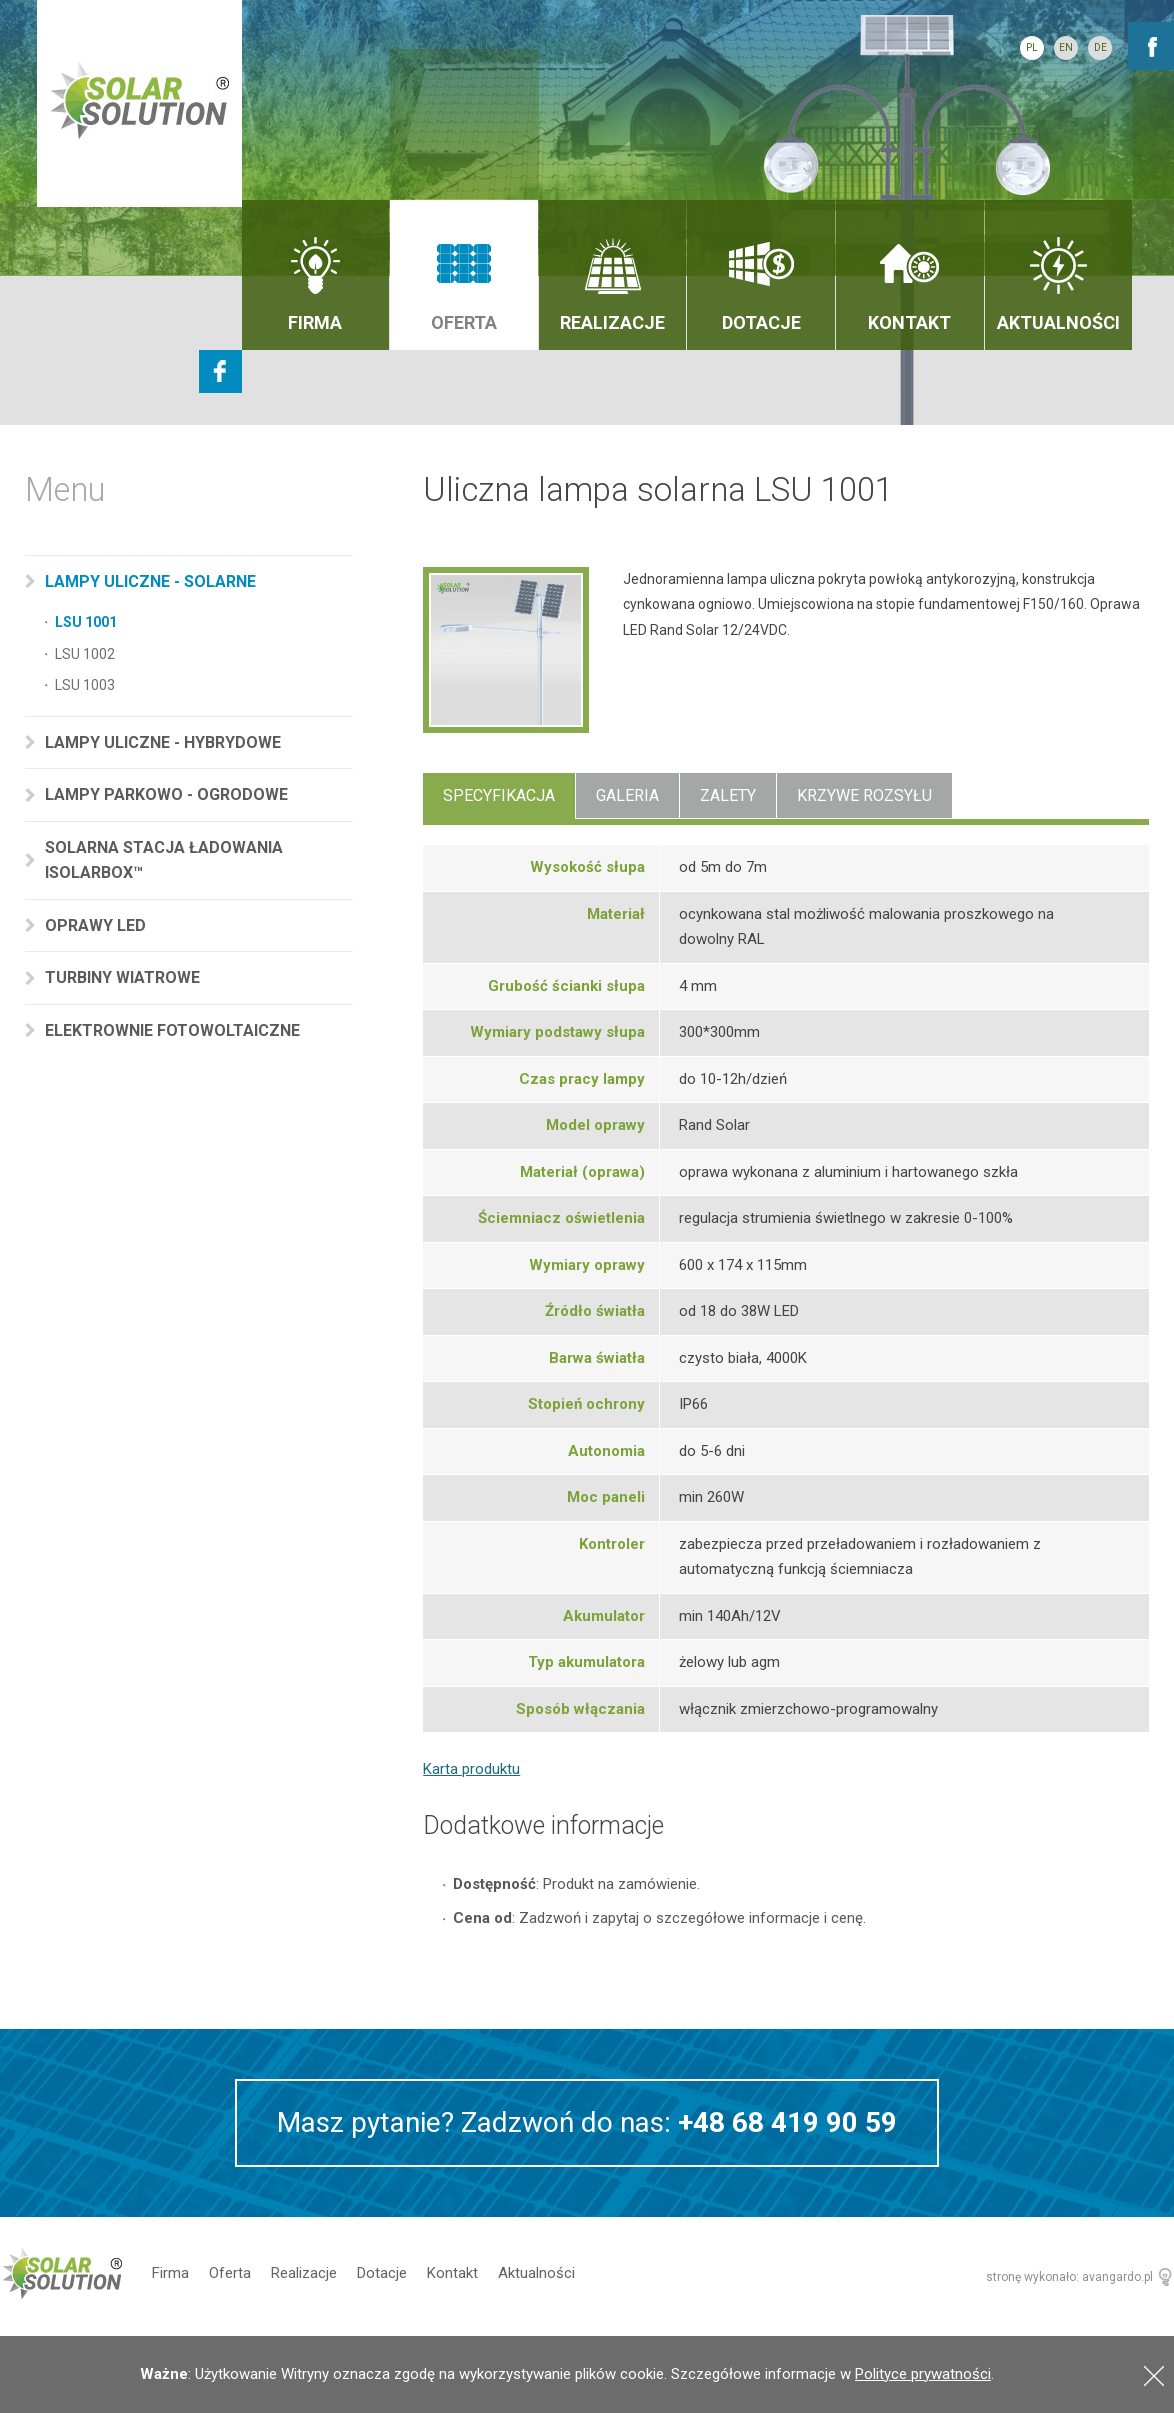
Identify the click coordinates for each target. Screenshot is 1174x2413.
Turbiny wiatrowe (124, 977)
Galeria (627, 795)
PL (1032, 47)
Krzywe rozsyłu (864, 795)
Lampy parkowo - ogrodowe (168, 794)
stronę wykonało (1031, 2277)
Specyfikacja (499, 795)
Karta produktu (471, 1769)
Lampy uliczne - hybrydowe (165, 742)
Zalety (728, 795)
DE (1100, 47)
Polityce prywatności (923, 2374)
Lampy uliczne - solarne (152, 581)
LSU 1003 (85, 685)
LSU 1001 (86, 622)
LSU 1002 (85, 654)
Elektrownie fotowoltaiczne (174, 1030)
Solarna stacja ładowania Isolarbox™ (164, 860)
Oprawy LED (97, 925)
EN (1066, 47)
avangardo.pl (1117, 2277)
